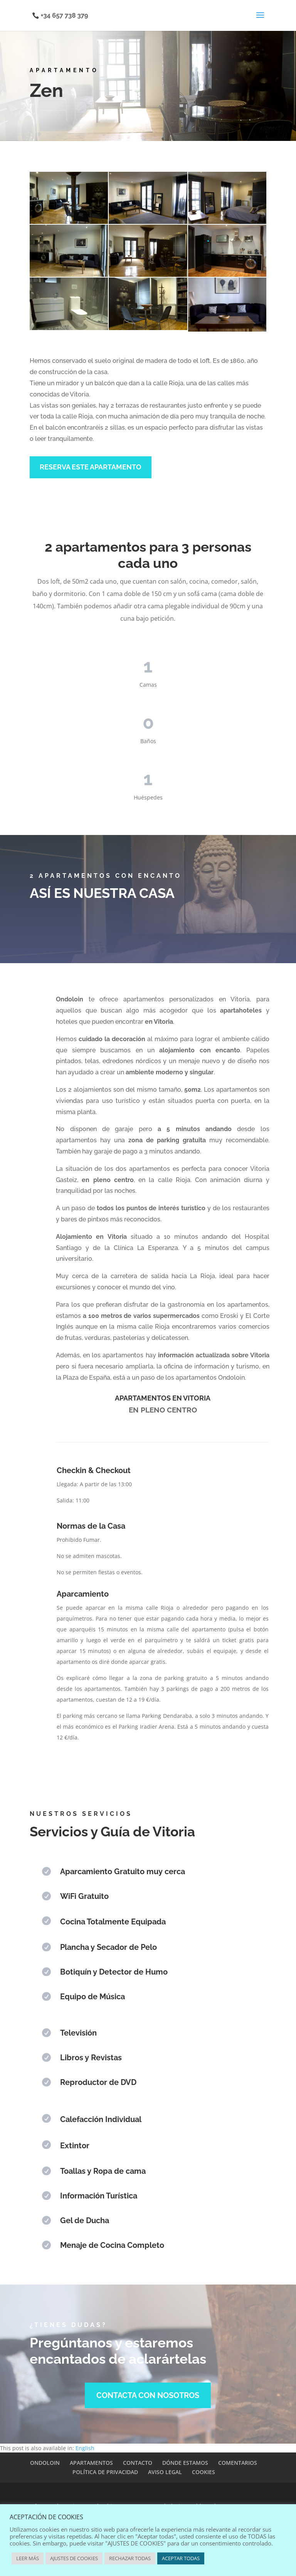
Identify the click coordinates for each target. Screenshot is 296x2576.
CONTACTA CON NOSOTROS (147, 2395)
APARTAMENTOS (91, 2462)
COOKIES (203, 2472)
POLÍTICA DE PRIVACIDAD (105, 2472)
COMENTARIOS (237, 2462)
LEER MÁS (27, 2558)
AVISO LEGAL (165, 2472)
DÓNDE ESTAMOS (185, 2462)
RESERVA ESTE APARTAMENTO (90, 467)
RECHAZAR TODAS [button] (130, 2558)
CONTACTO (137, 2462)
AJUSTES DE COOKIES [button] (74, 2558)
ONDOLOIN (45, 2462)
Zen (47, 90)
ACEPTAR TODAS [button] (181, 2558)
